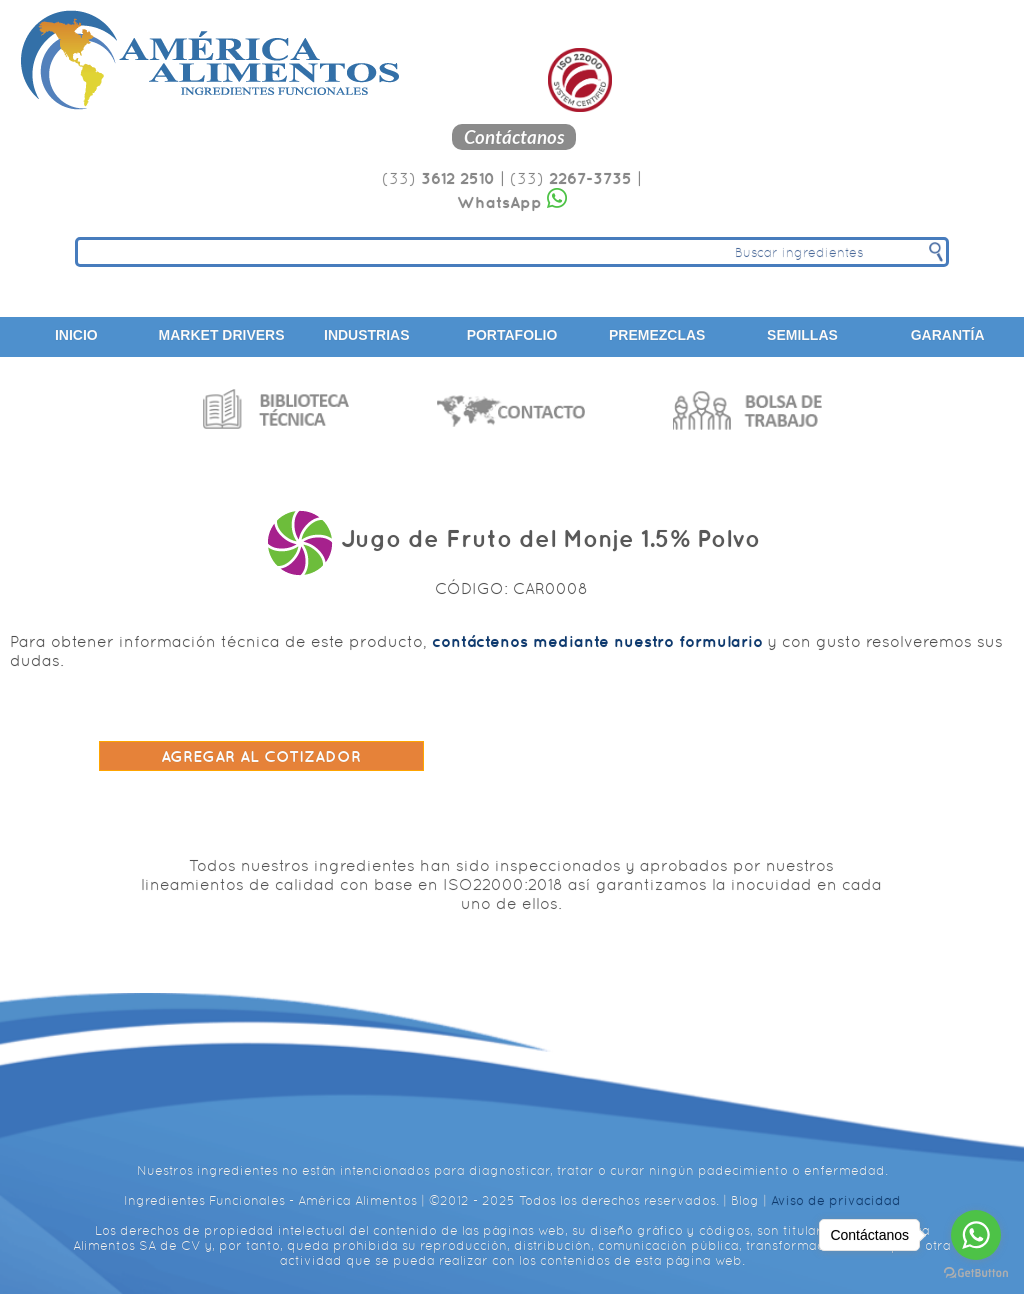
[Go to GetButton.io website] (976, 1273)
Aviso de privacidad (836, 1200)
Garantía (948, 335)
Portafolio (512, 335)
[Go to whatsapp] (976, 1235)
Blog (745, 1200)
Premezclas (657, 335)
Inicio (76, 335)
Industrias (367, 335)
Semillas (802, 335)
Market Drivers (222, 335)
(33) (438, 178)
